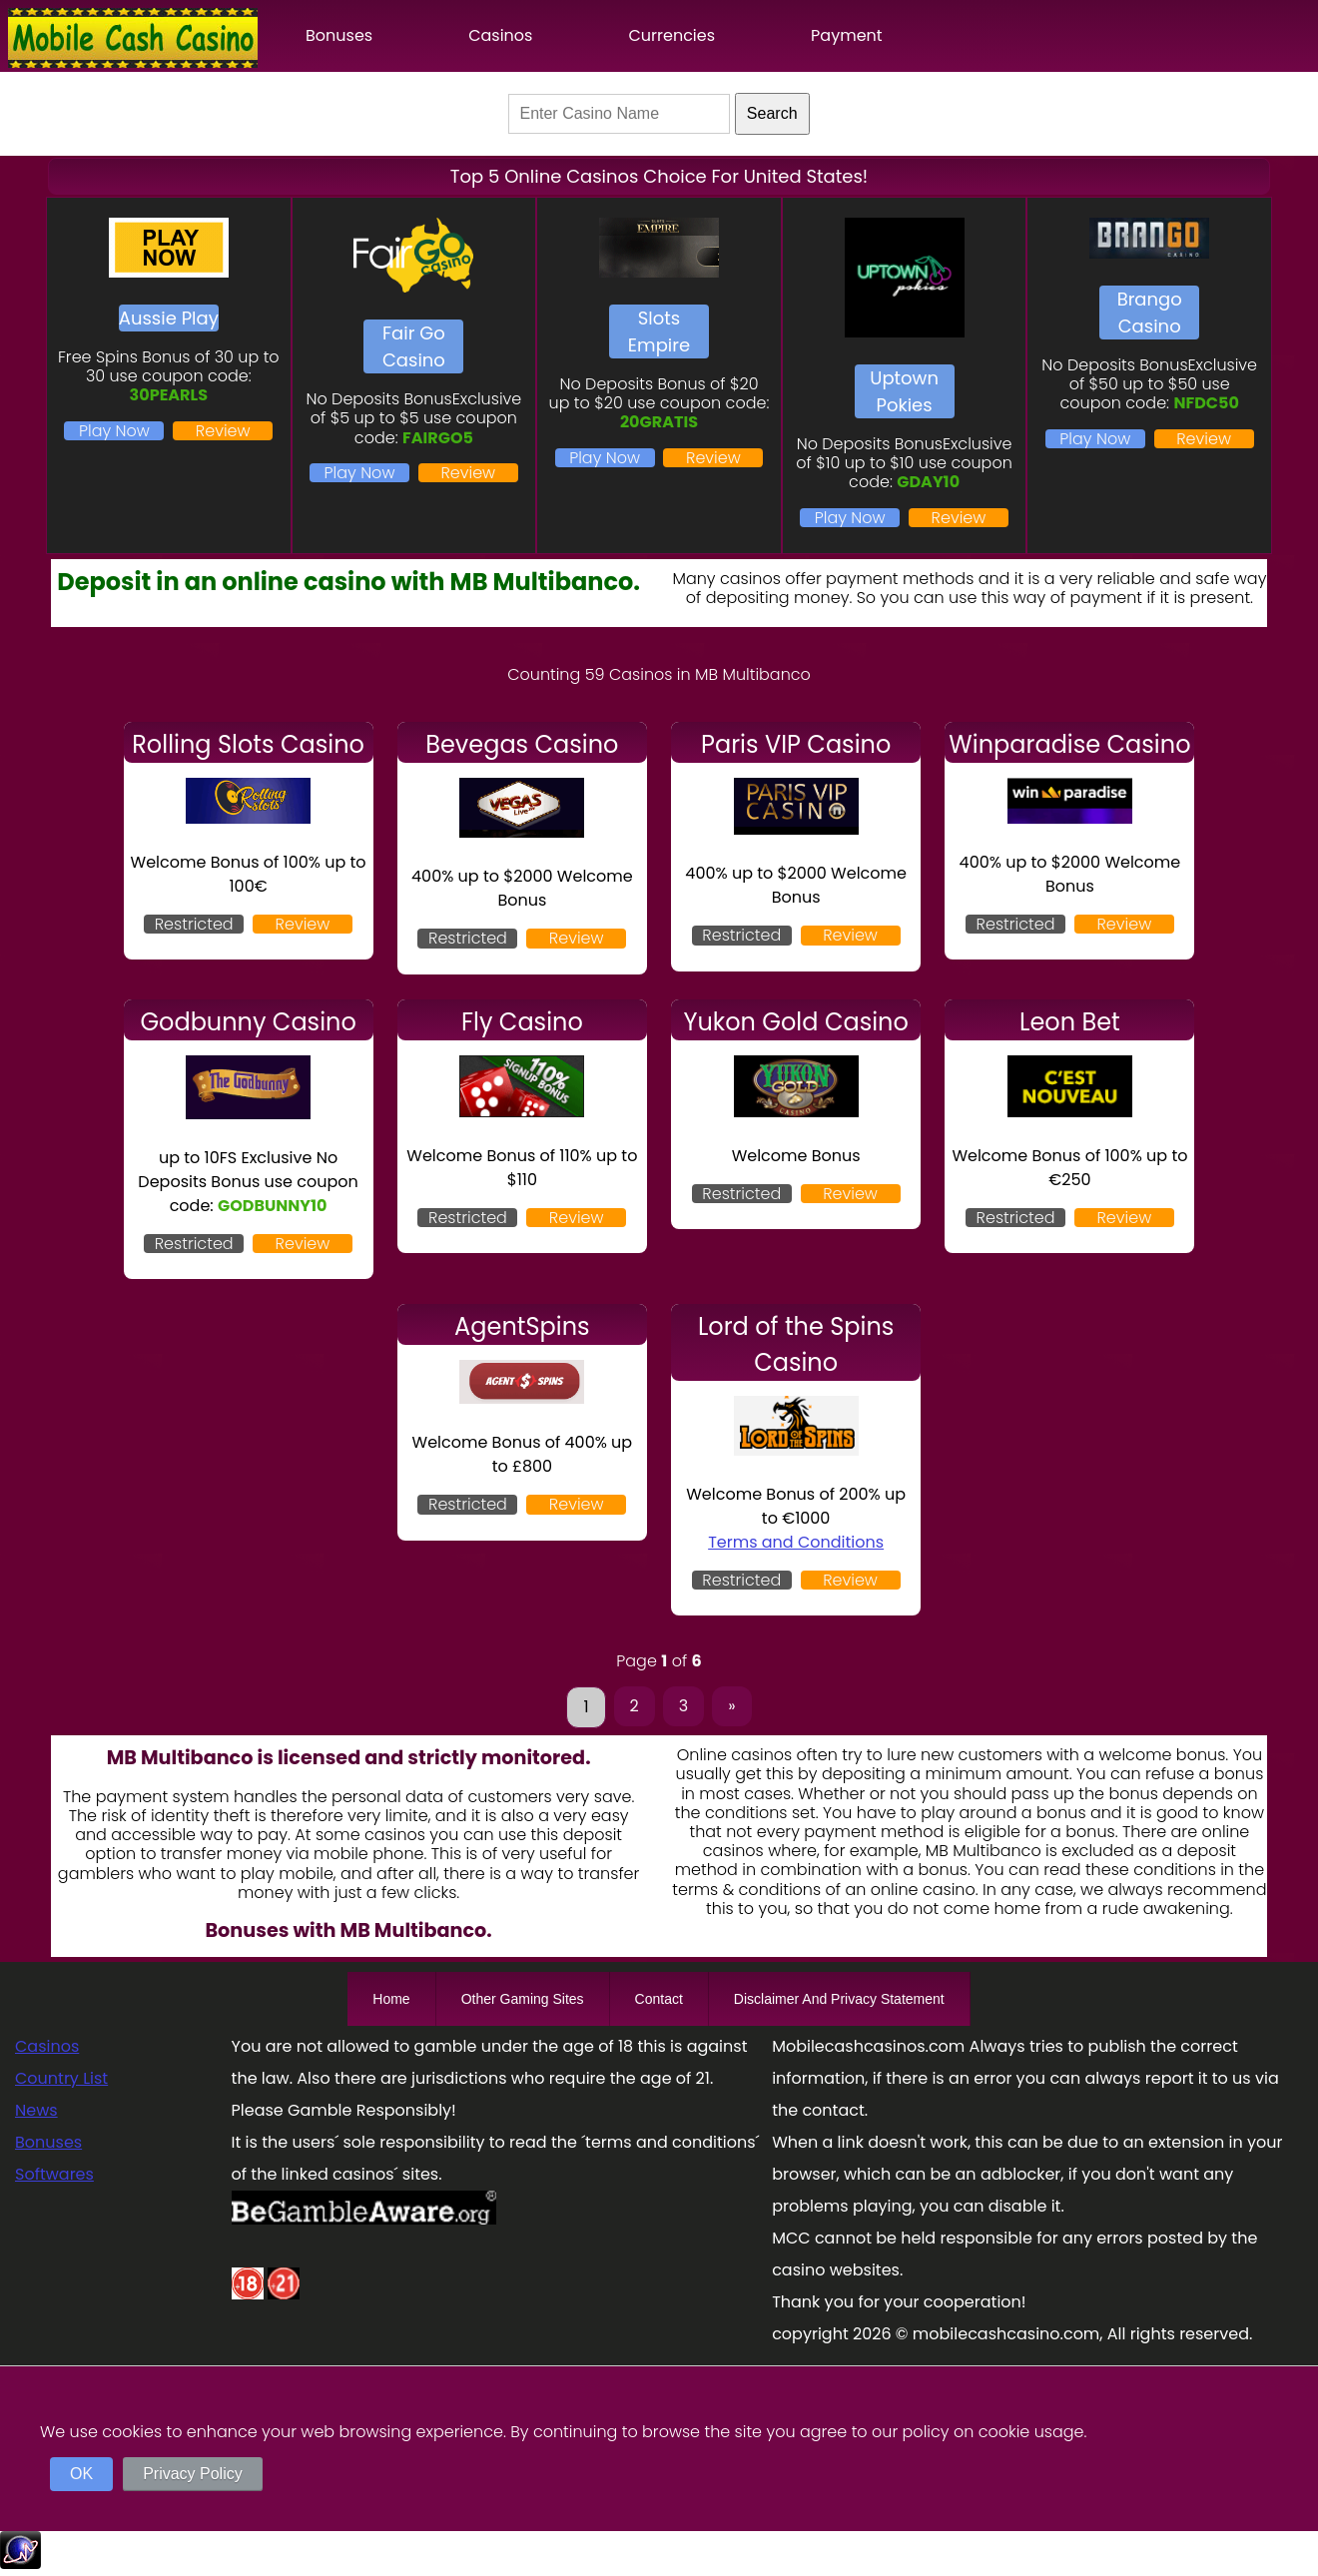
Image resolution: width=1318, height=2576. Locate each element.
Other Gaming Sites (522, 1999)
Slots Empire (659, 331)
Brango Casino (1149, 312)
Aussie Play (169, 318)
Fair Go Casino (413, 346)
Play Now (114, 430)
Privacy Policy (193, 2473)
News (36, 2110)
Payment (847, 35)
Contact (659, 1999)
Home (390, 1999)
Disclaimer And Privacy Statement (839, 1999)
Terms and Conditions (796, 1542)
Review (223, 430)
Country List (61, 2078)
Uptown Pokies (904, 391)
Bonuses (339, 35)
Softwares (54, 2174)
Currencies (671, 35)
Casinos (500, 35)
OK (81, 2473)
